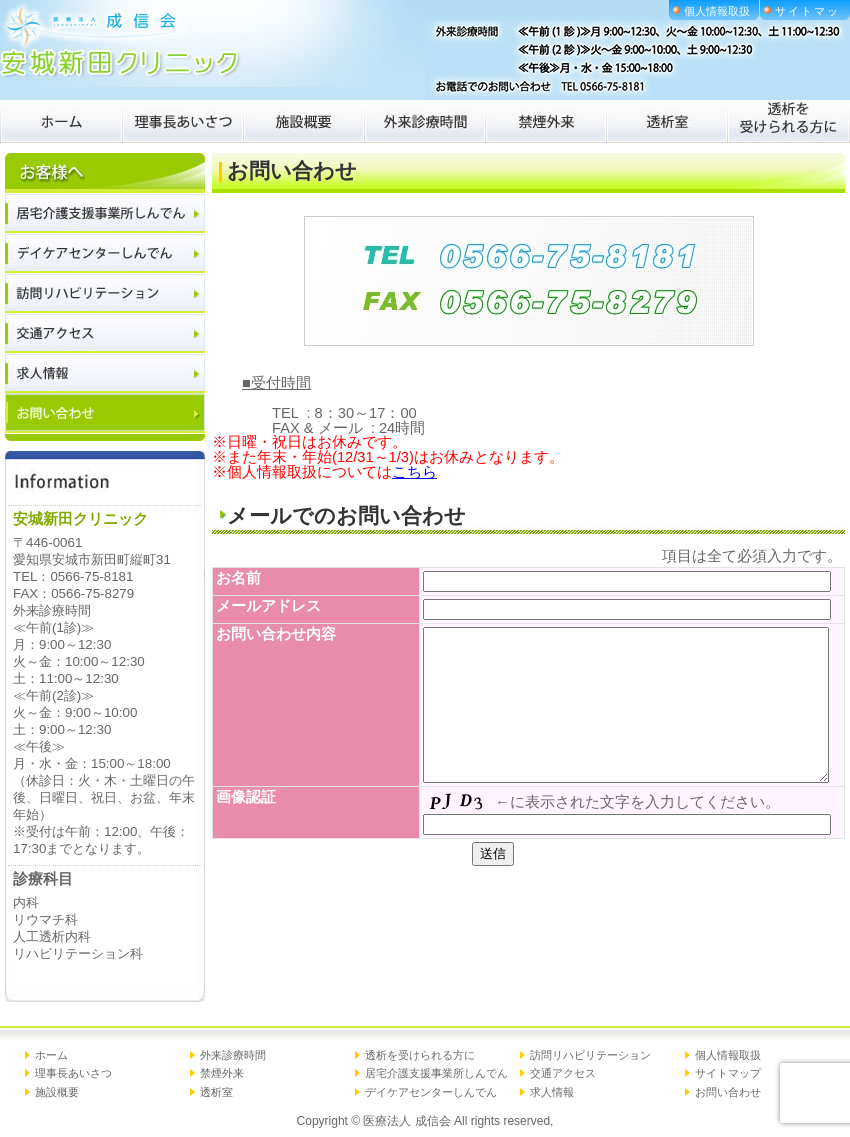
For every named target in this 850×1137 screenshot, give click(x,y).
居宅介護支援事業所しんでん (436, 1073)
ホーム (51, 1055)
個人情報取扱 (717, 11)
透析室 (216, 1092)
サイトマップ (728, 1073)
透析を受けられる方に (420, 1055)
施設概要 (57, 1092)
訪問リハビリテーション (590, 1055)
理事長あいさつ (73, 1073)
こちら (414, 472)
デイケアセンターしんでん (431, 1092)
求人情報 (552, 1092)
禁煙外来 (222, 1073)
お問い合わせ (728, 1092)
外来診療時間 (233, 1055)
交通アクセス (563, 1073)
